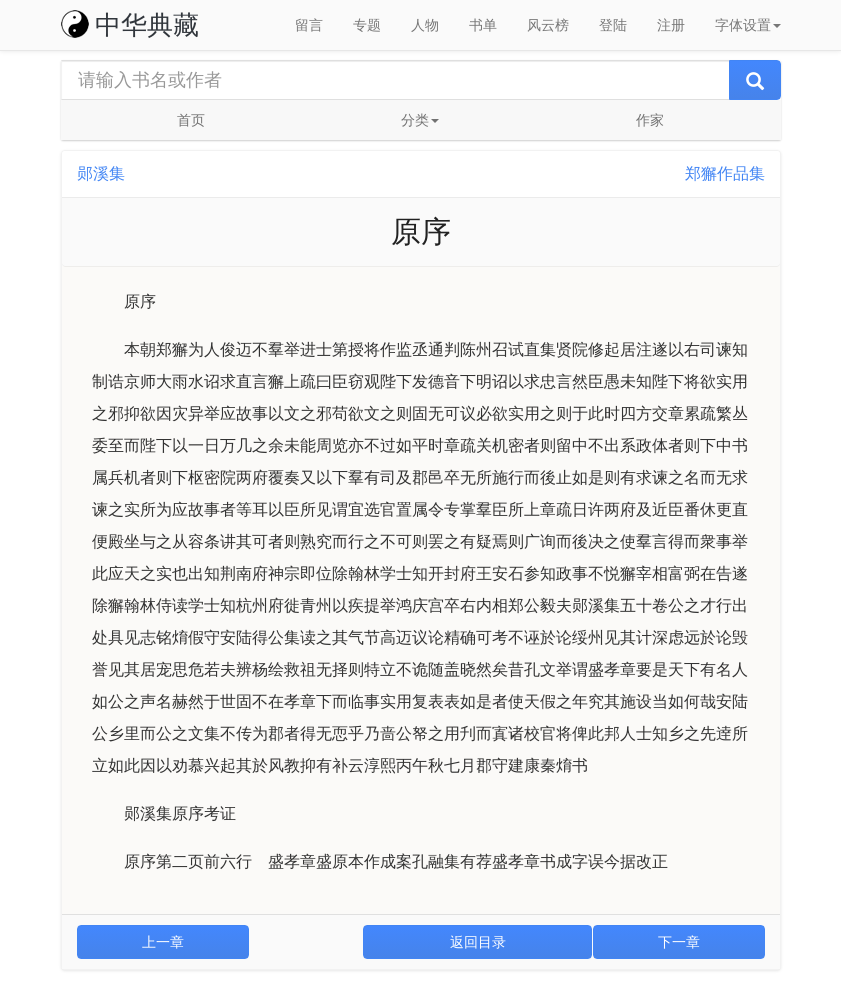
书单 (483, 25)
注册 (671, 25)
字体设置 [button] (748, 25)
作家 (650, 120)
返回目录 (478, 942)
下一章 (679, 942)
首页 (191, 120)
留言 (309, 25)
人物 (425, 25)
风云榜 (548, 25)
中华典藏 (130, 25)
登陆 (613, 25)
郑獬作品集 (725, 173)
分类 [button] (420, 120)
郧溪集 (101, 173)
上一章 (163, 942)
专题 (367, 25)
